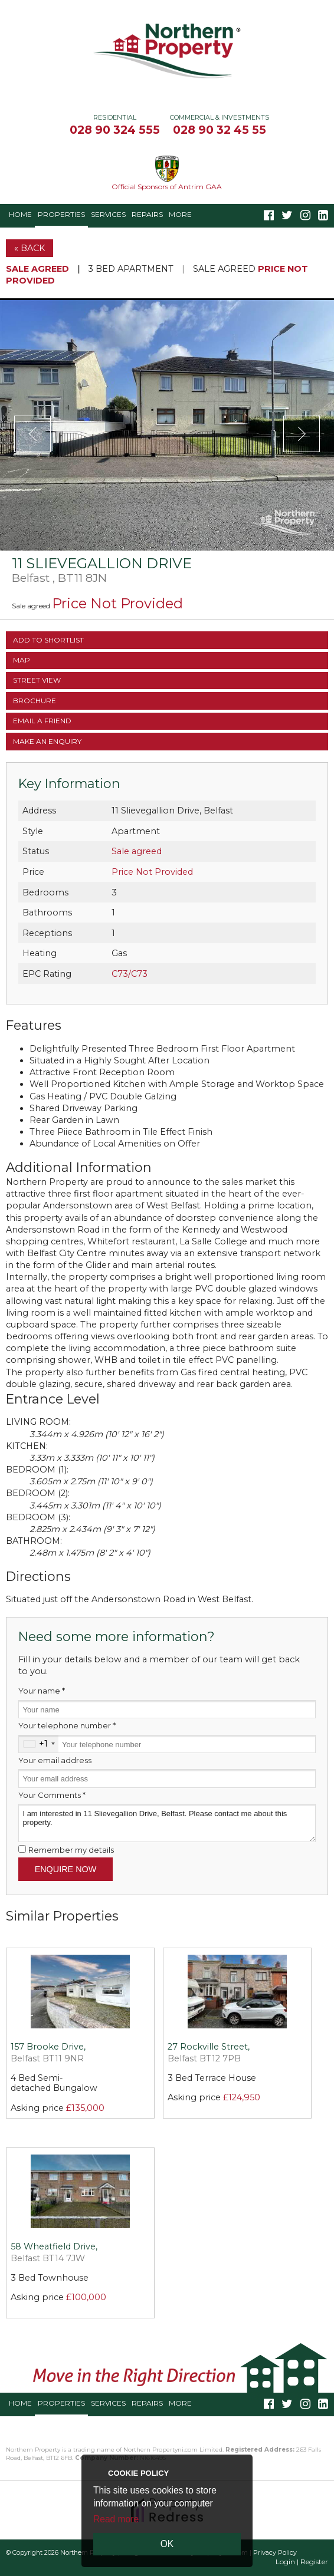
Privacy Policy (275, 2553)
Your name (41, 1690)
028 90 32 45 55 (219, 130)
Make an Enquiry (47, 741)
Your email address (54, 1760)
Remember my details (71, 1849)
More (180, 214)
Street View (37, 680)
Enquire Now (66, 1869)
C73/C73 (130, 974)
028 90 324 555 (115, 130)
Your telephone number (67, 1725)
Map (21, 659)
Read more (116, 2519)
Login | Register (302, 2561)
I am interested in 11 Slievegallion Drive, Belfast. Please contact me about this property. (167, 1823)
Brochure (34, 700)
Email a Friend (42, 720)
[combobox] (38, 1744)
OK (167, 2544)
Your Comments (52, 1795)
